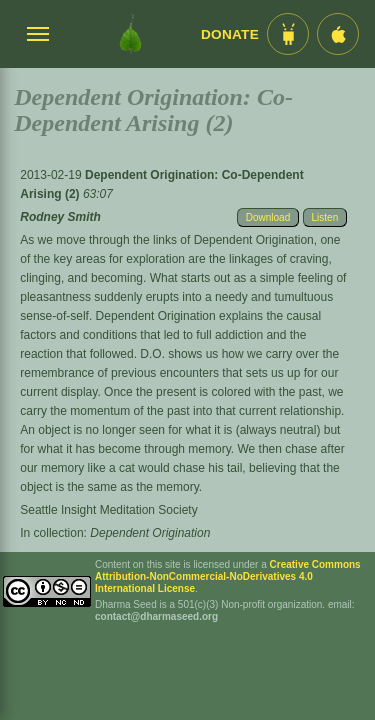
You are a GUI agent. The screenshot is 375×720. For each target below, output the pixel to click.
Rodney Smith (60, 217)
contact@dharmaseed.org (156, 616)
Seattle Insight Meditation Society (108, 510)
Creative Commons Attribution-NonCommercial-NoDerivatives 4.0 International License (228, 576)
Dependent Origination (150, 533)
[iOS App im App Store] (338, 34)
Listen (325, 217)
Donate (230, 34)
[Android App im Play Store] (288, 34)
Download (268, 217)
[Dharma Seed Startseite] (130, 34)
